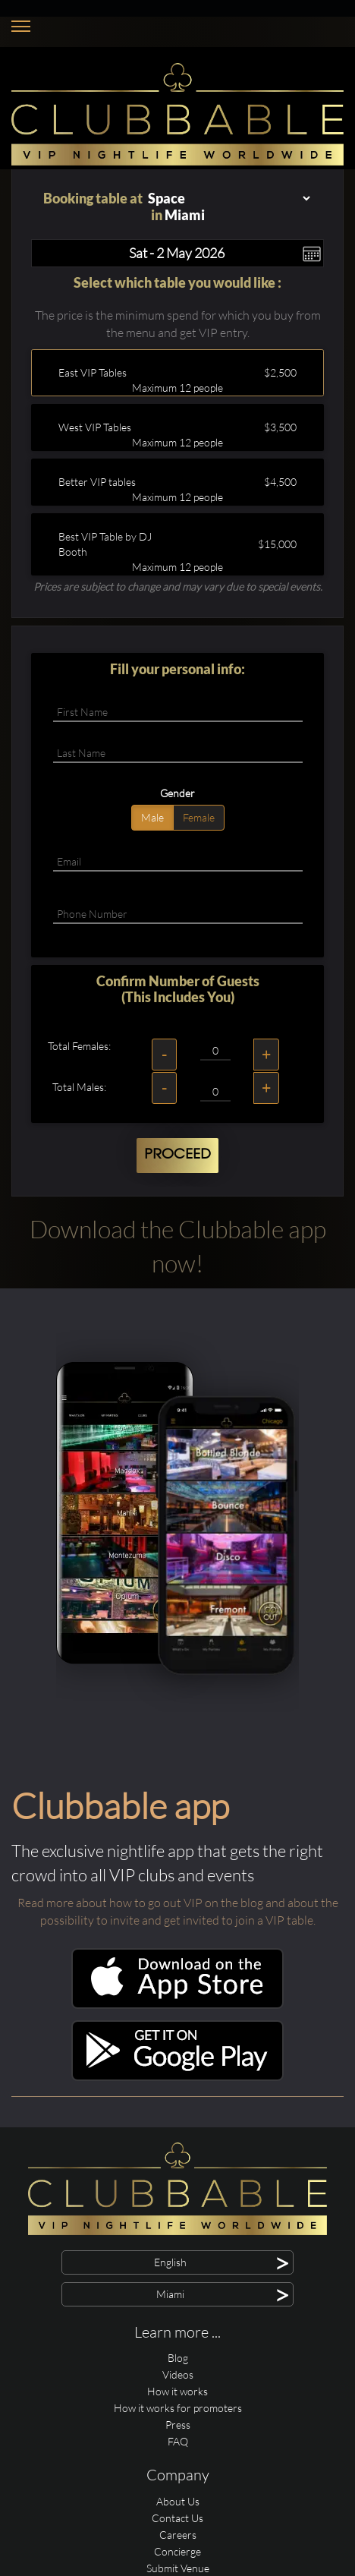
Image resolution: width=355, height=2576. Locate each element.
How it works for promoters (178, 2407)
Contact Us (177, 2517)
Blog (178, 2357)
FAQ (178, 2441)
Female (199, 817)
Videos (177, 2374)
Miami (185, 215)
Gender (177, 793)
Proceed (177, 1155)
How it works (177, 2391)
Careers (177, 2534)
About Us (177, 2501)
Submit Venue (177, 2568)
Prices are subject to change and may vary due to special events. (177, 586)
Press (177, 2424)
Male (152, 817)
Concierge (177, 2551)
